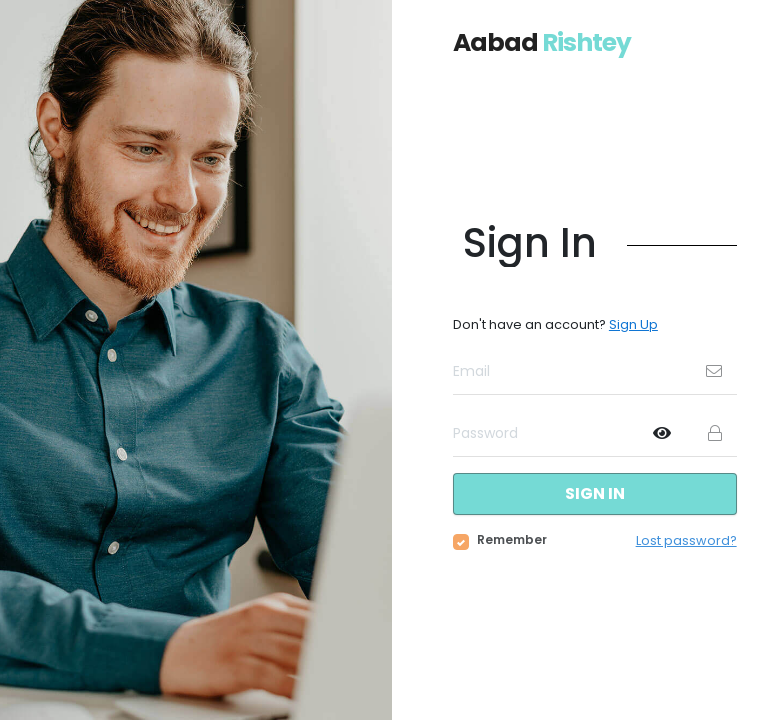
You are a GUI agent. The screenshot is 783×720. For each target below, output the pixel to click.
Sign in (595, 493)
